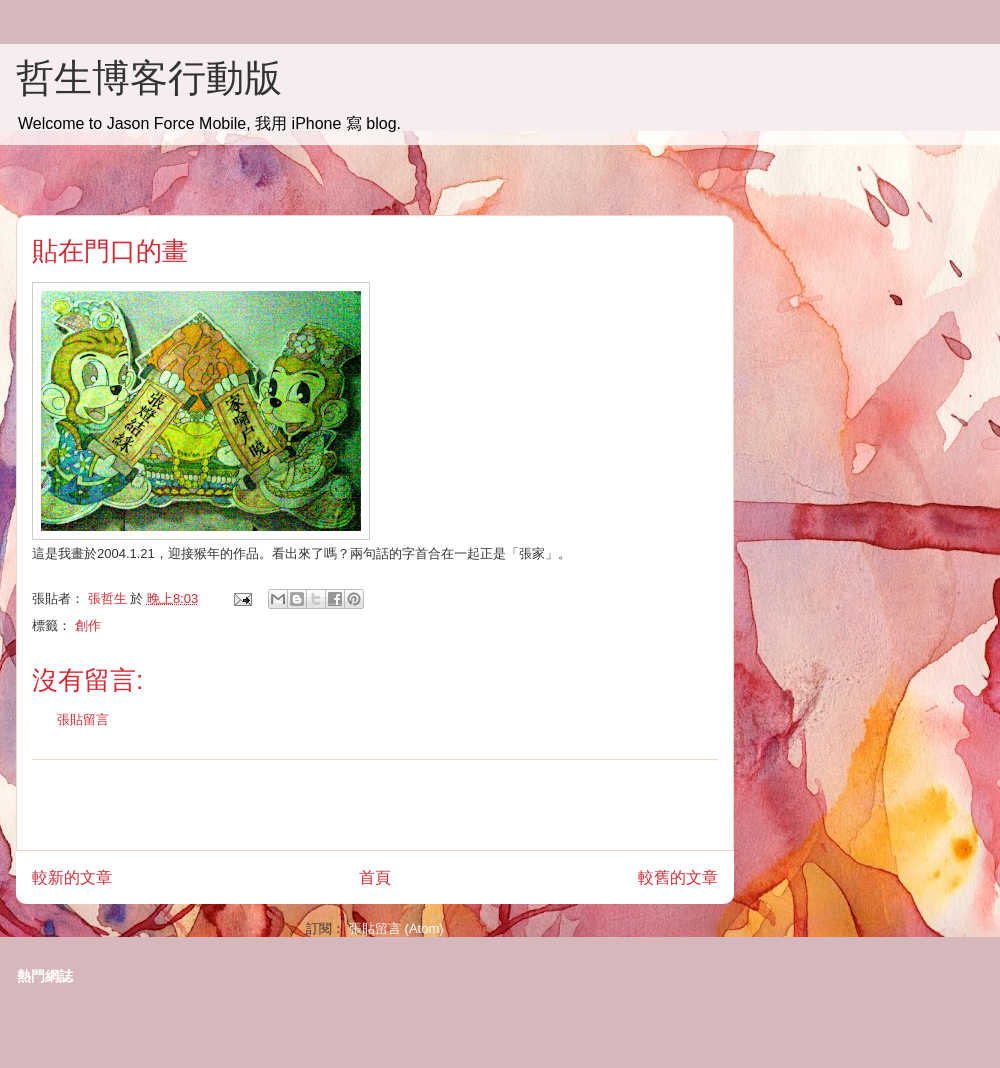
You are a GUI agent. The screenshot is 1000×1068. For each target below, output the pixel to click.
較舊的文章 (678, 877)
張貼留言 (83, 719)
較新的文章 (72, 877)
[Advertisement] (375, 805)
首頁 (375, 877)
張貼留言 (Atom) (396, 928)
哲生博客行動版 (149, 78)
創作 (88, 625)
